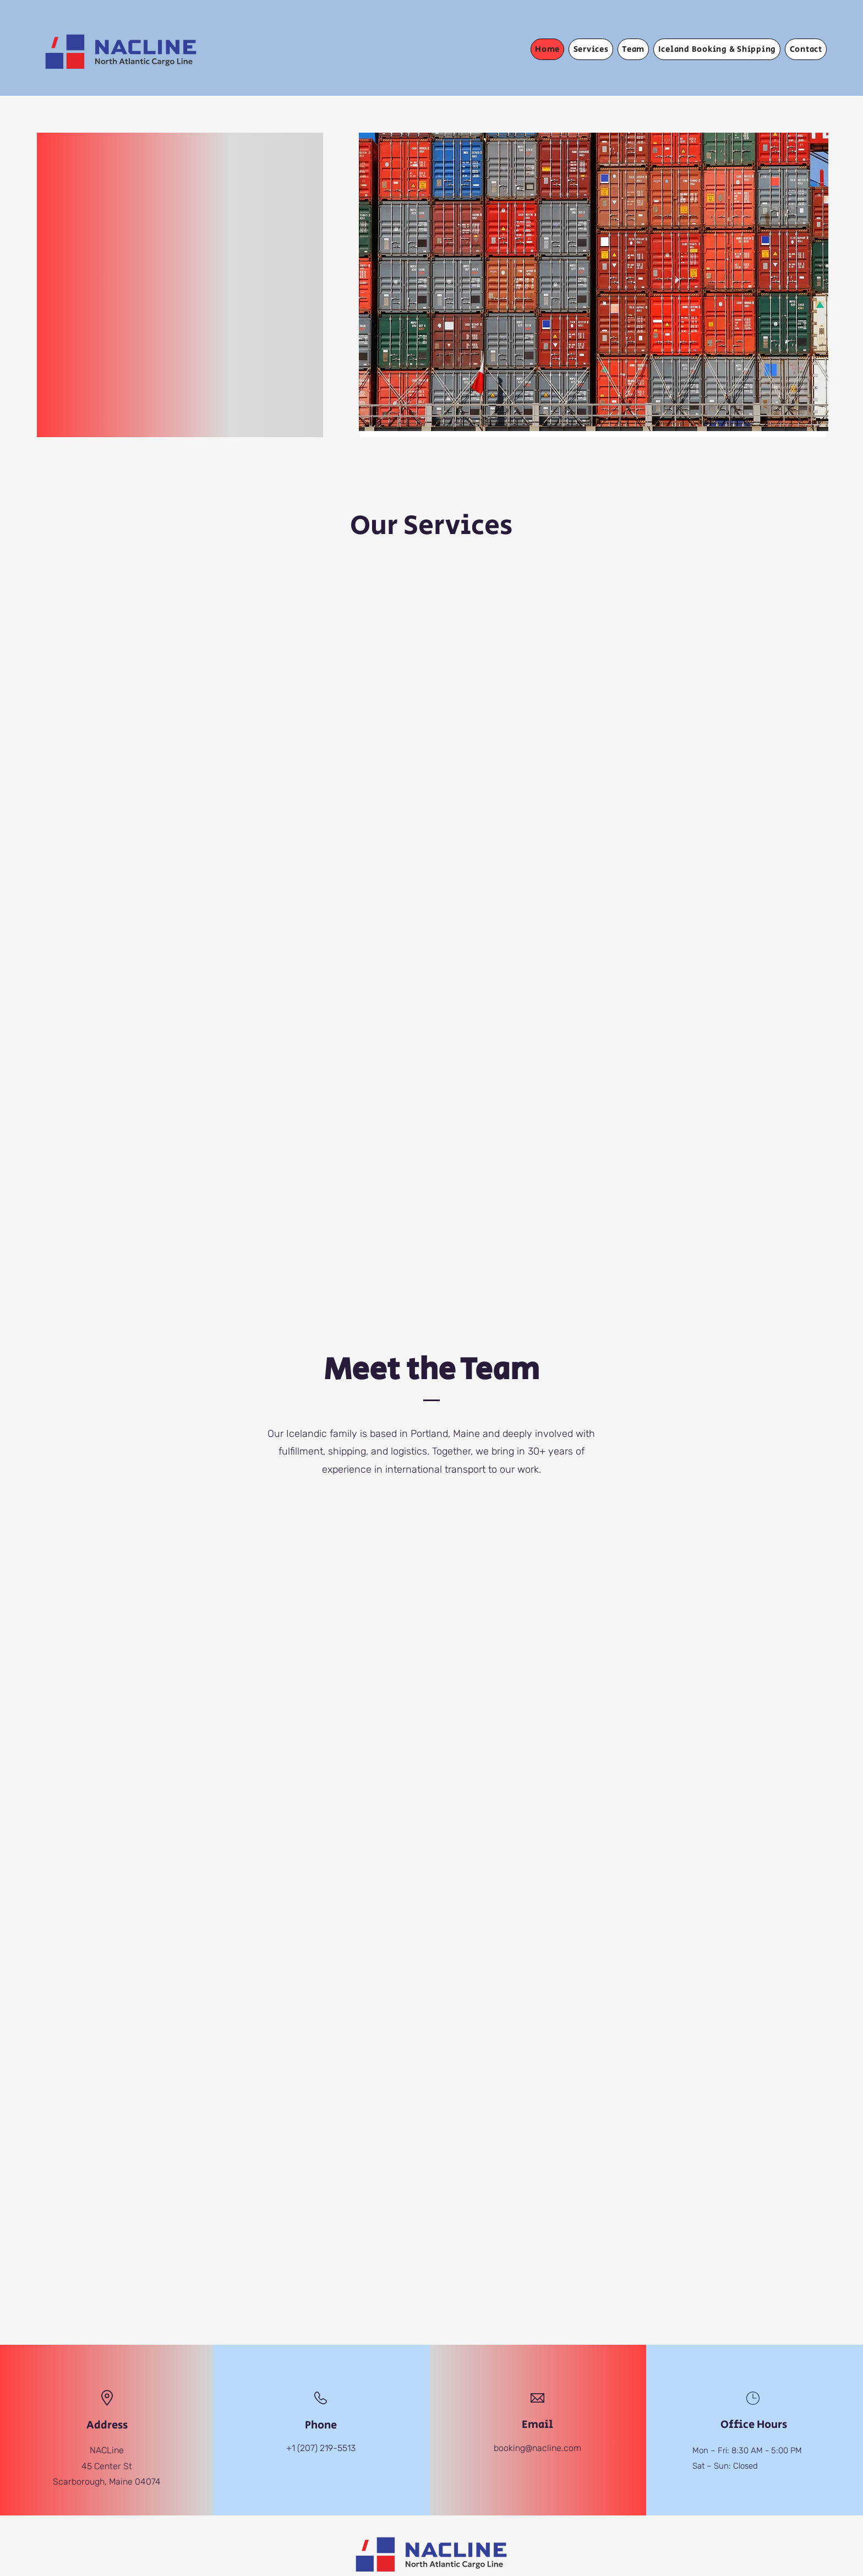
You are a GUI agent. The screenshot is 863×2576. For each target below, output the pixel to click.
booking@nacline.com (537, 2448)
